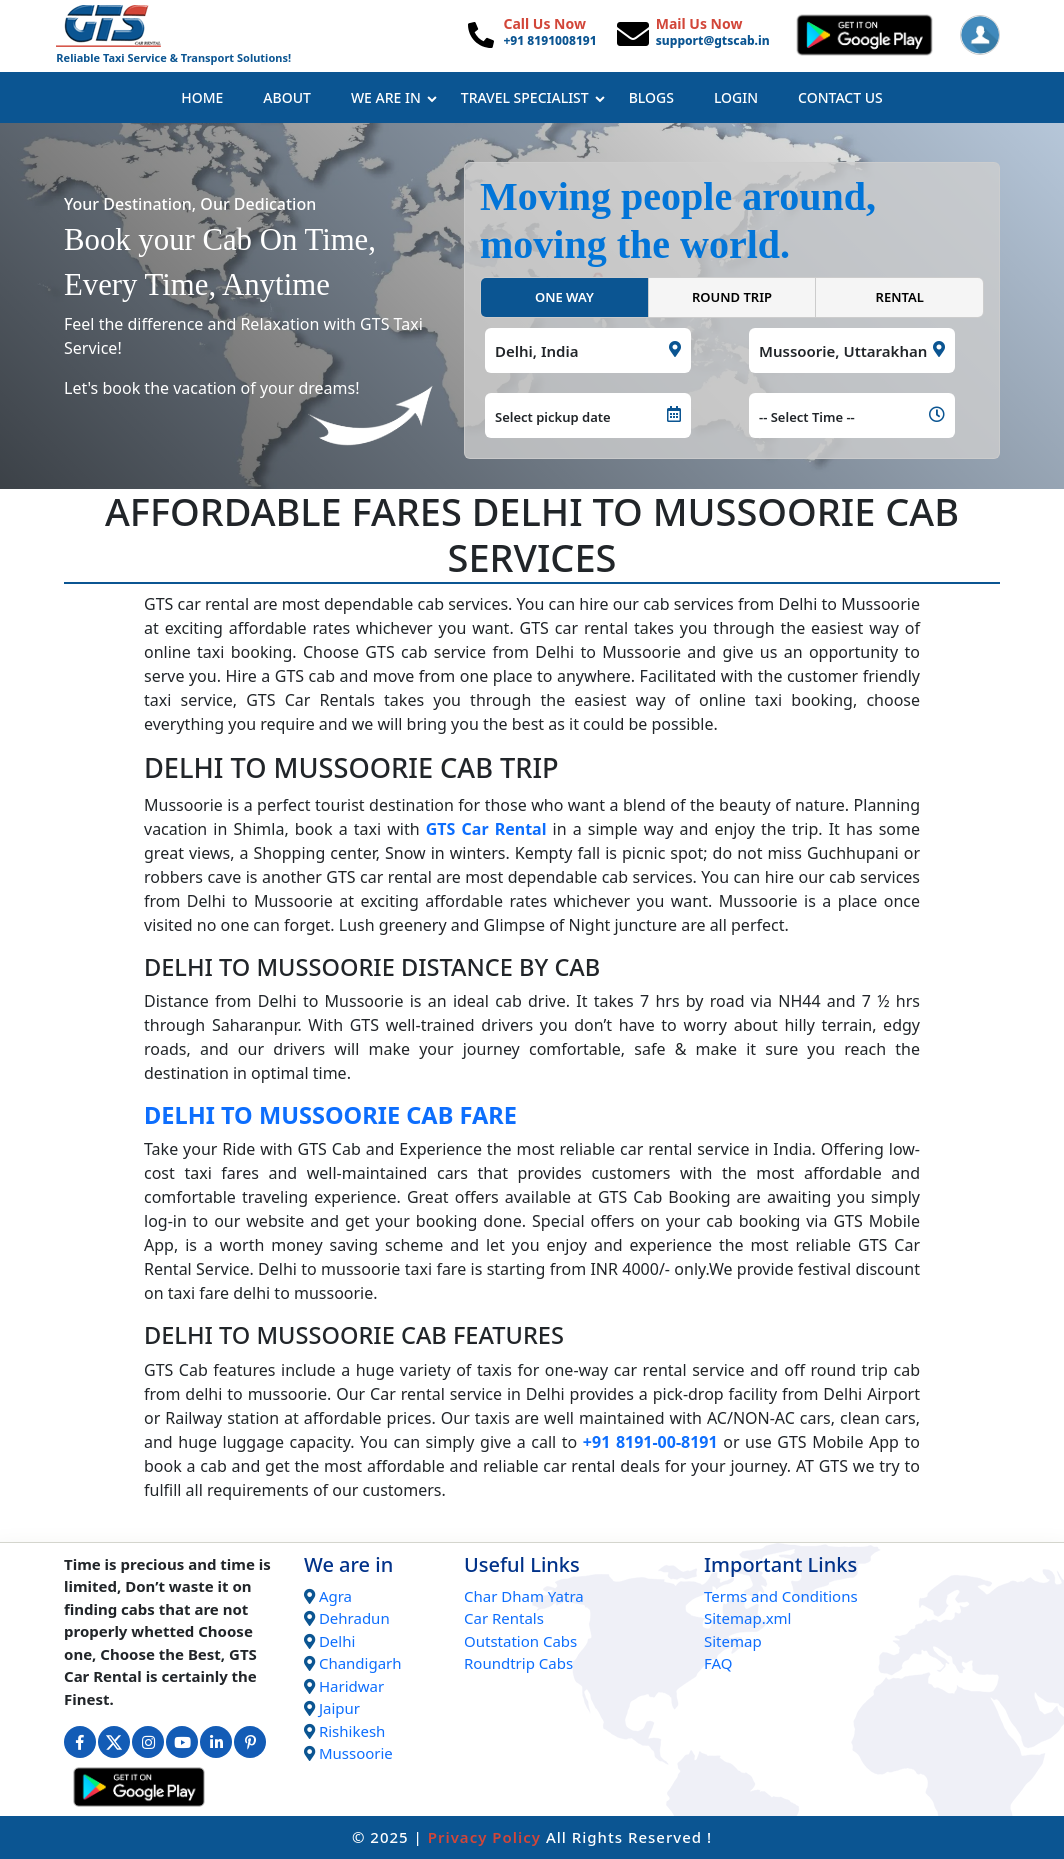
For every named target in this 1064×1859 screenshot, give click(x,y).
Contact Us (840, 97)
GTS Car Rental (486, 829)
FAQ (718, 1663)
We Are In (394, 97)
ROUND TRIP (732, 297)
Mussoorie (356, 1753)
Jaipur (339, 1708)
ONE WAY (564, 297)
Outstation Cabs (520, 1641)
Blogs (651, 97)
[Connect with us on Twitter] (114, 1742)
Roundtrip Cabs (518, 1663)
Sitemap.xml (748, 1618)
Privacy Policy (484, 1837)
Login (736, 97)
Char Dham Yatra (524, 1596)
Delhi (337, 1641)
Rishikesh (352, 1731)
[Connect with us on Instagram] (148, 1742)
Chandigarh (360, 1663)
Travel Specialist (533, 97)
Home (202, 97)
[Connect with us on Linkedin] (216, 1742)
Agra (335, 1596)
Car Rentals (504, 1618)
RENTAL (900, 297)
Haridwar (351, 1686)
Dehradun (354, 1618)
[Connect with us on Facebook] (80, 1742)
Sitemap (733, 1641)
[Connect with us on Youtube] (182, 1742)
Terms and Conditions (781, 1596)
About (287, 97)
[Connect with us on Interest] (250, 1742)
